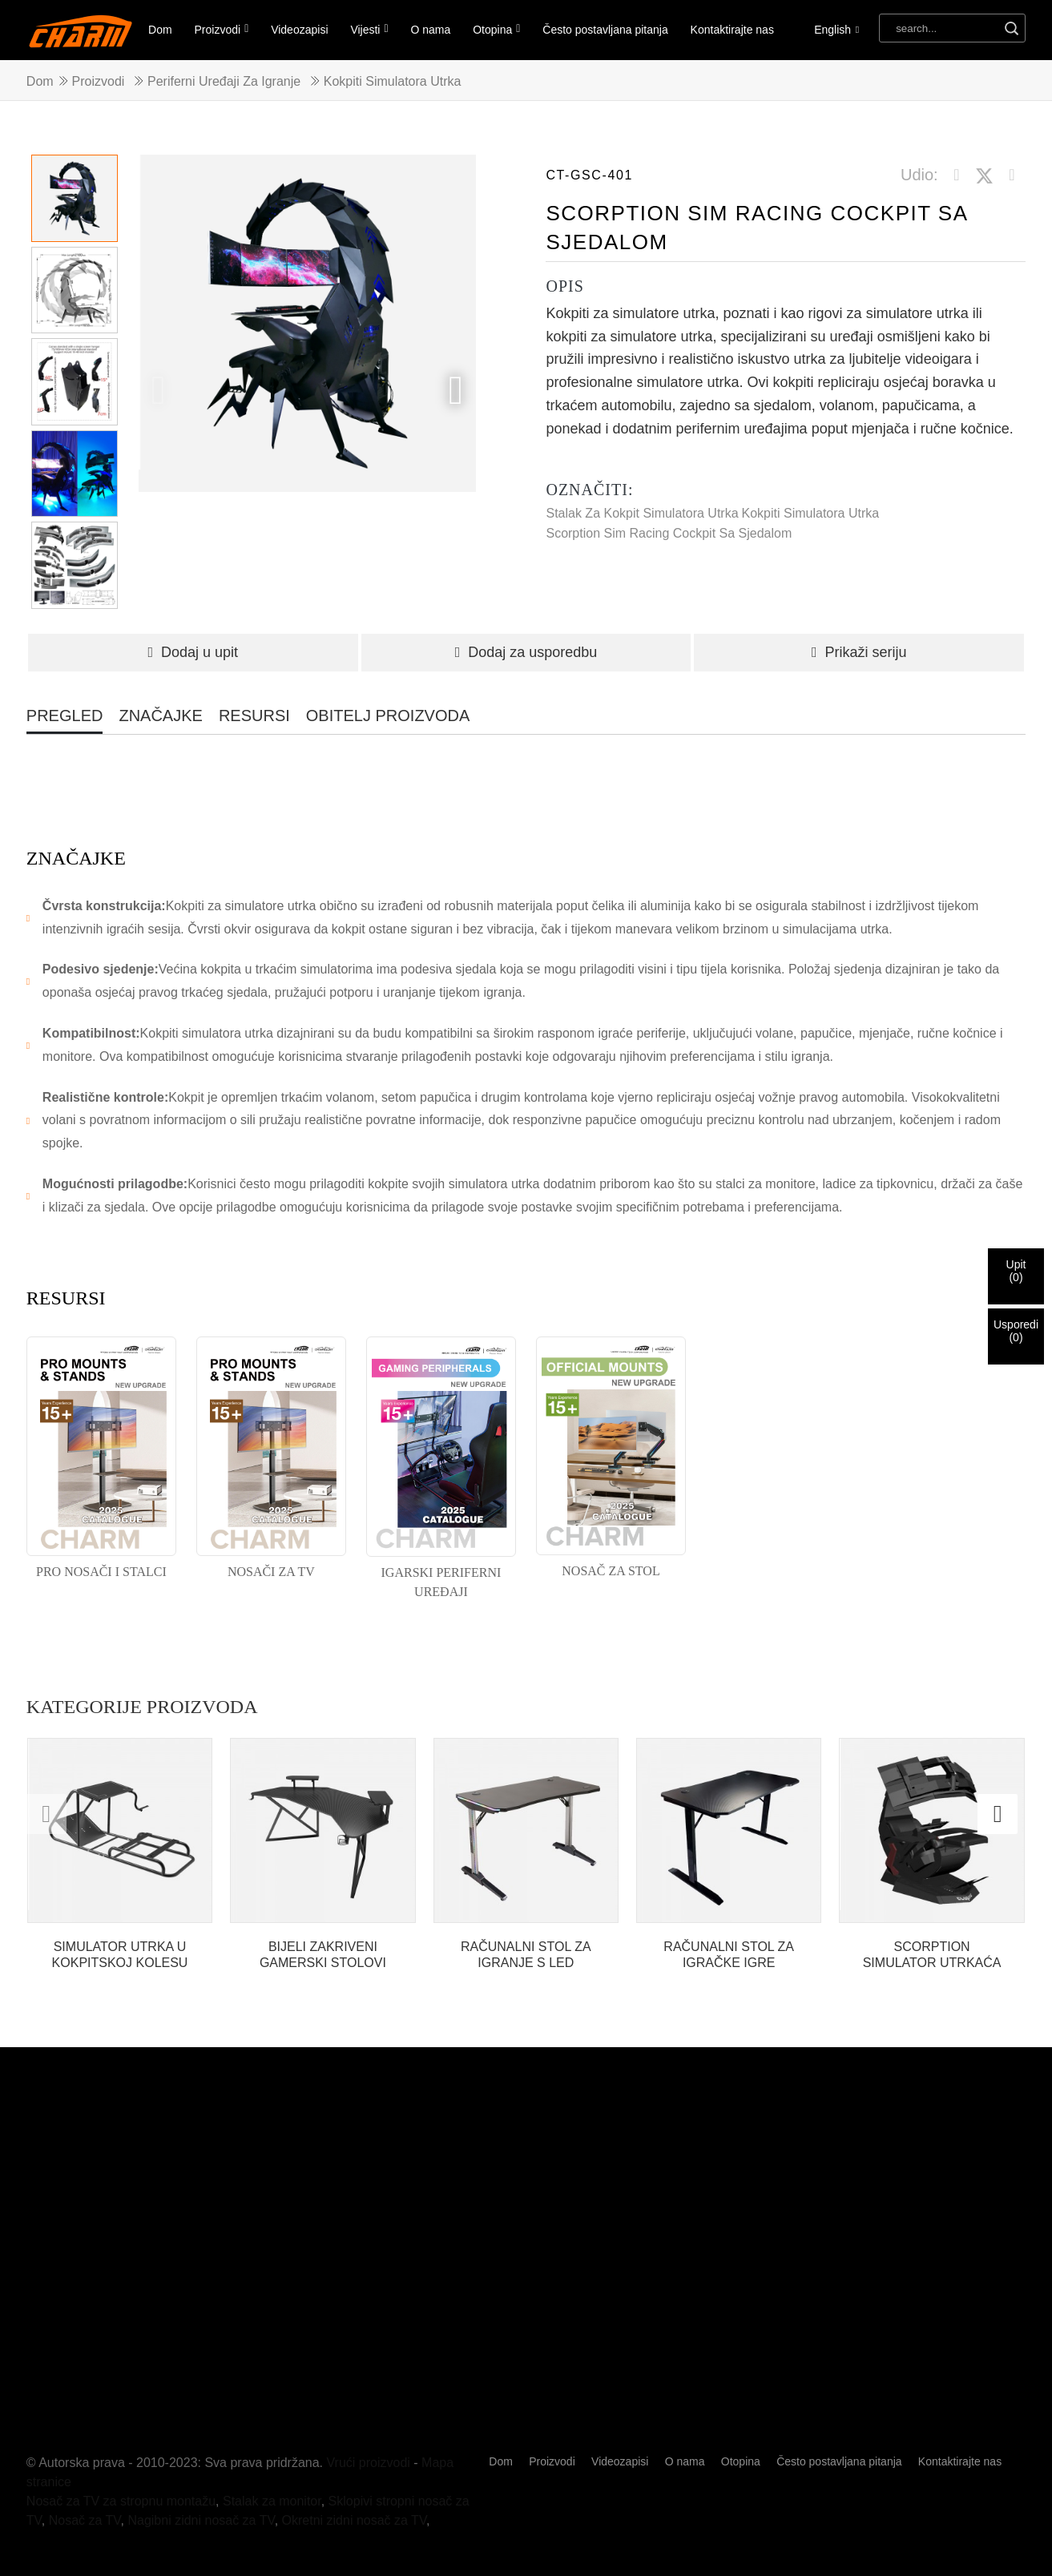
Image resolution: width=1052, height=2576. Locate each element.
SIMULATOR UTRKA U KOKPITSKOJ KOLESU (120, 1954)
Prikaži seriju (859, 652)
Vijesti (369, 29)
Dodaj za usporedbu (526, 652)
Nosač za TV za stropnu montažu (121, 2501)
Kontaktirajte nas (732, 29)
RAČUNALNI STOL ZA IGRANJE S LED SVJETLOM (526, 1954)
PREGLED (64, 715)
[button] (456, 390)
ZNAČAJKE (160, 715)
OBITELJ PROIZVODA (388, 715)
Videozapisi (299, 29)
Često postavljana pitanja (604, 29)
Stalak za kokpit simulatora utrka (642, 513)
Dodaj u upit (192, 652)
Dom (160, 29)
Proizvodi (222, 29)
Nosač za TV (85, 2520)
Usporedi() (1016, 1331)
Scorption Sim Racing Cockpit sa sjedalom (669, 533)
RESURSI (254, 715)
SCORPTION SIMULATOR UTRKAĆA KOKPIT (932, 1954)
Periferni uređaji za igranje (223, 81)
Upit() (1016, 1271)
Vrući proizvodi (368, 2462)
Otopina (496, 29)
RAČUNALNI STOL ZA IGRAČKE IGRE (728, 1954)
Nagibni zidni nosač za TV (200, 2520)
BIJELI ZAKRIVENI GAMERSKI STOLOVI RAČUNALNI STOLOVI (322, 1954)
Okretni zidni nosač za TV (354, 2520)
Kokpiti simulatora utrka (393, 81)
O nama (431, 29)
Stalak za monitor (272, 2501)
